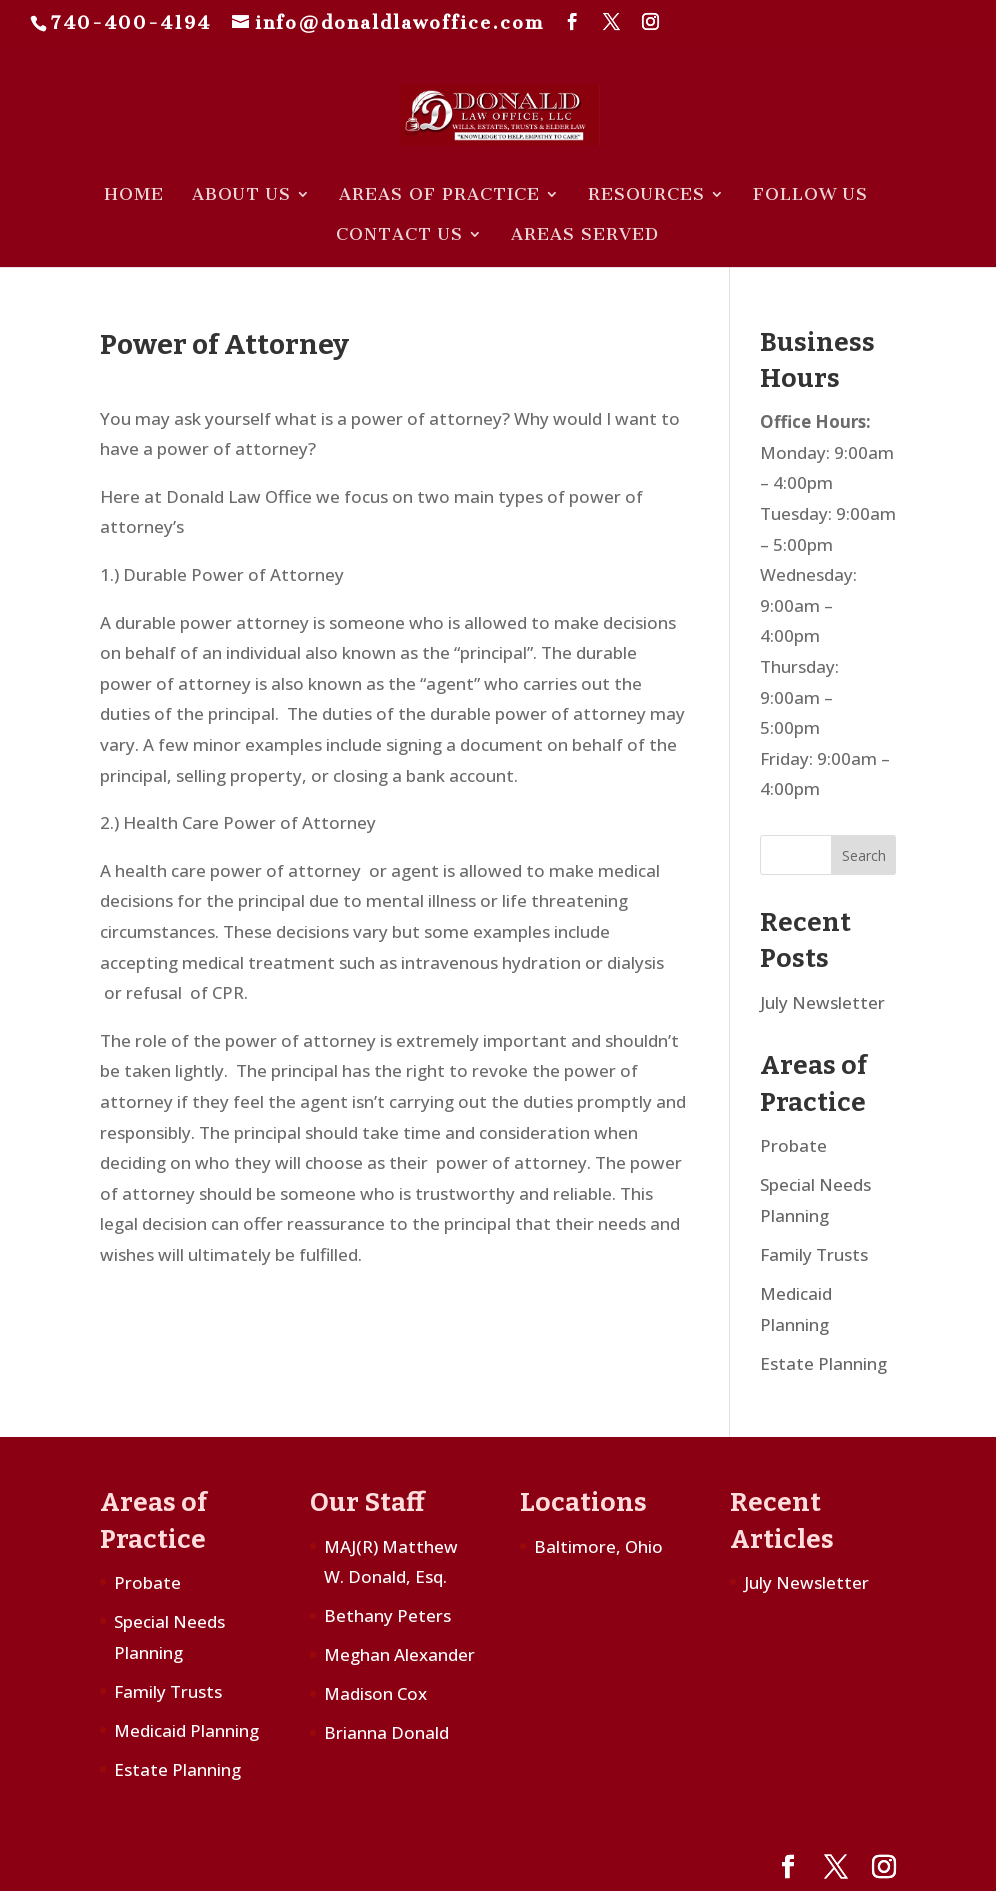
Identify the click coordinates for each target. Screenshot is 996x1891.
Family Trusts (814, 1254)
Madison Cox (375, 1693)
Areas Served (585, 235)
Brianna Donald (386, 1732)
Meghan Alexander (399, 1654)
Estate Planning (823, 1363)
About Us (241, 195)
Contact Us (399, 235)
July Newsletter (822, 1002)
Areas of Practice (439, 195)
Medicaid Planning (186, 1730)
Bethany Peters (387, 1615)
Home (134, 195)
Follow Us (810, 195)
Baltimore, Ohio (598, 1546)
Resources (646, 195)
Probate (793, 1145)
